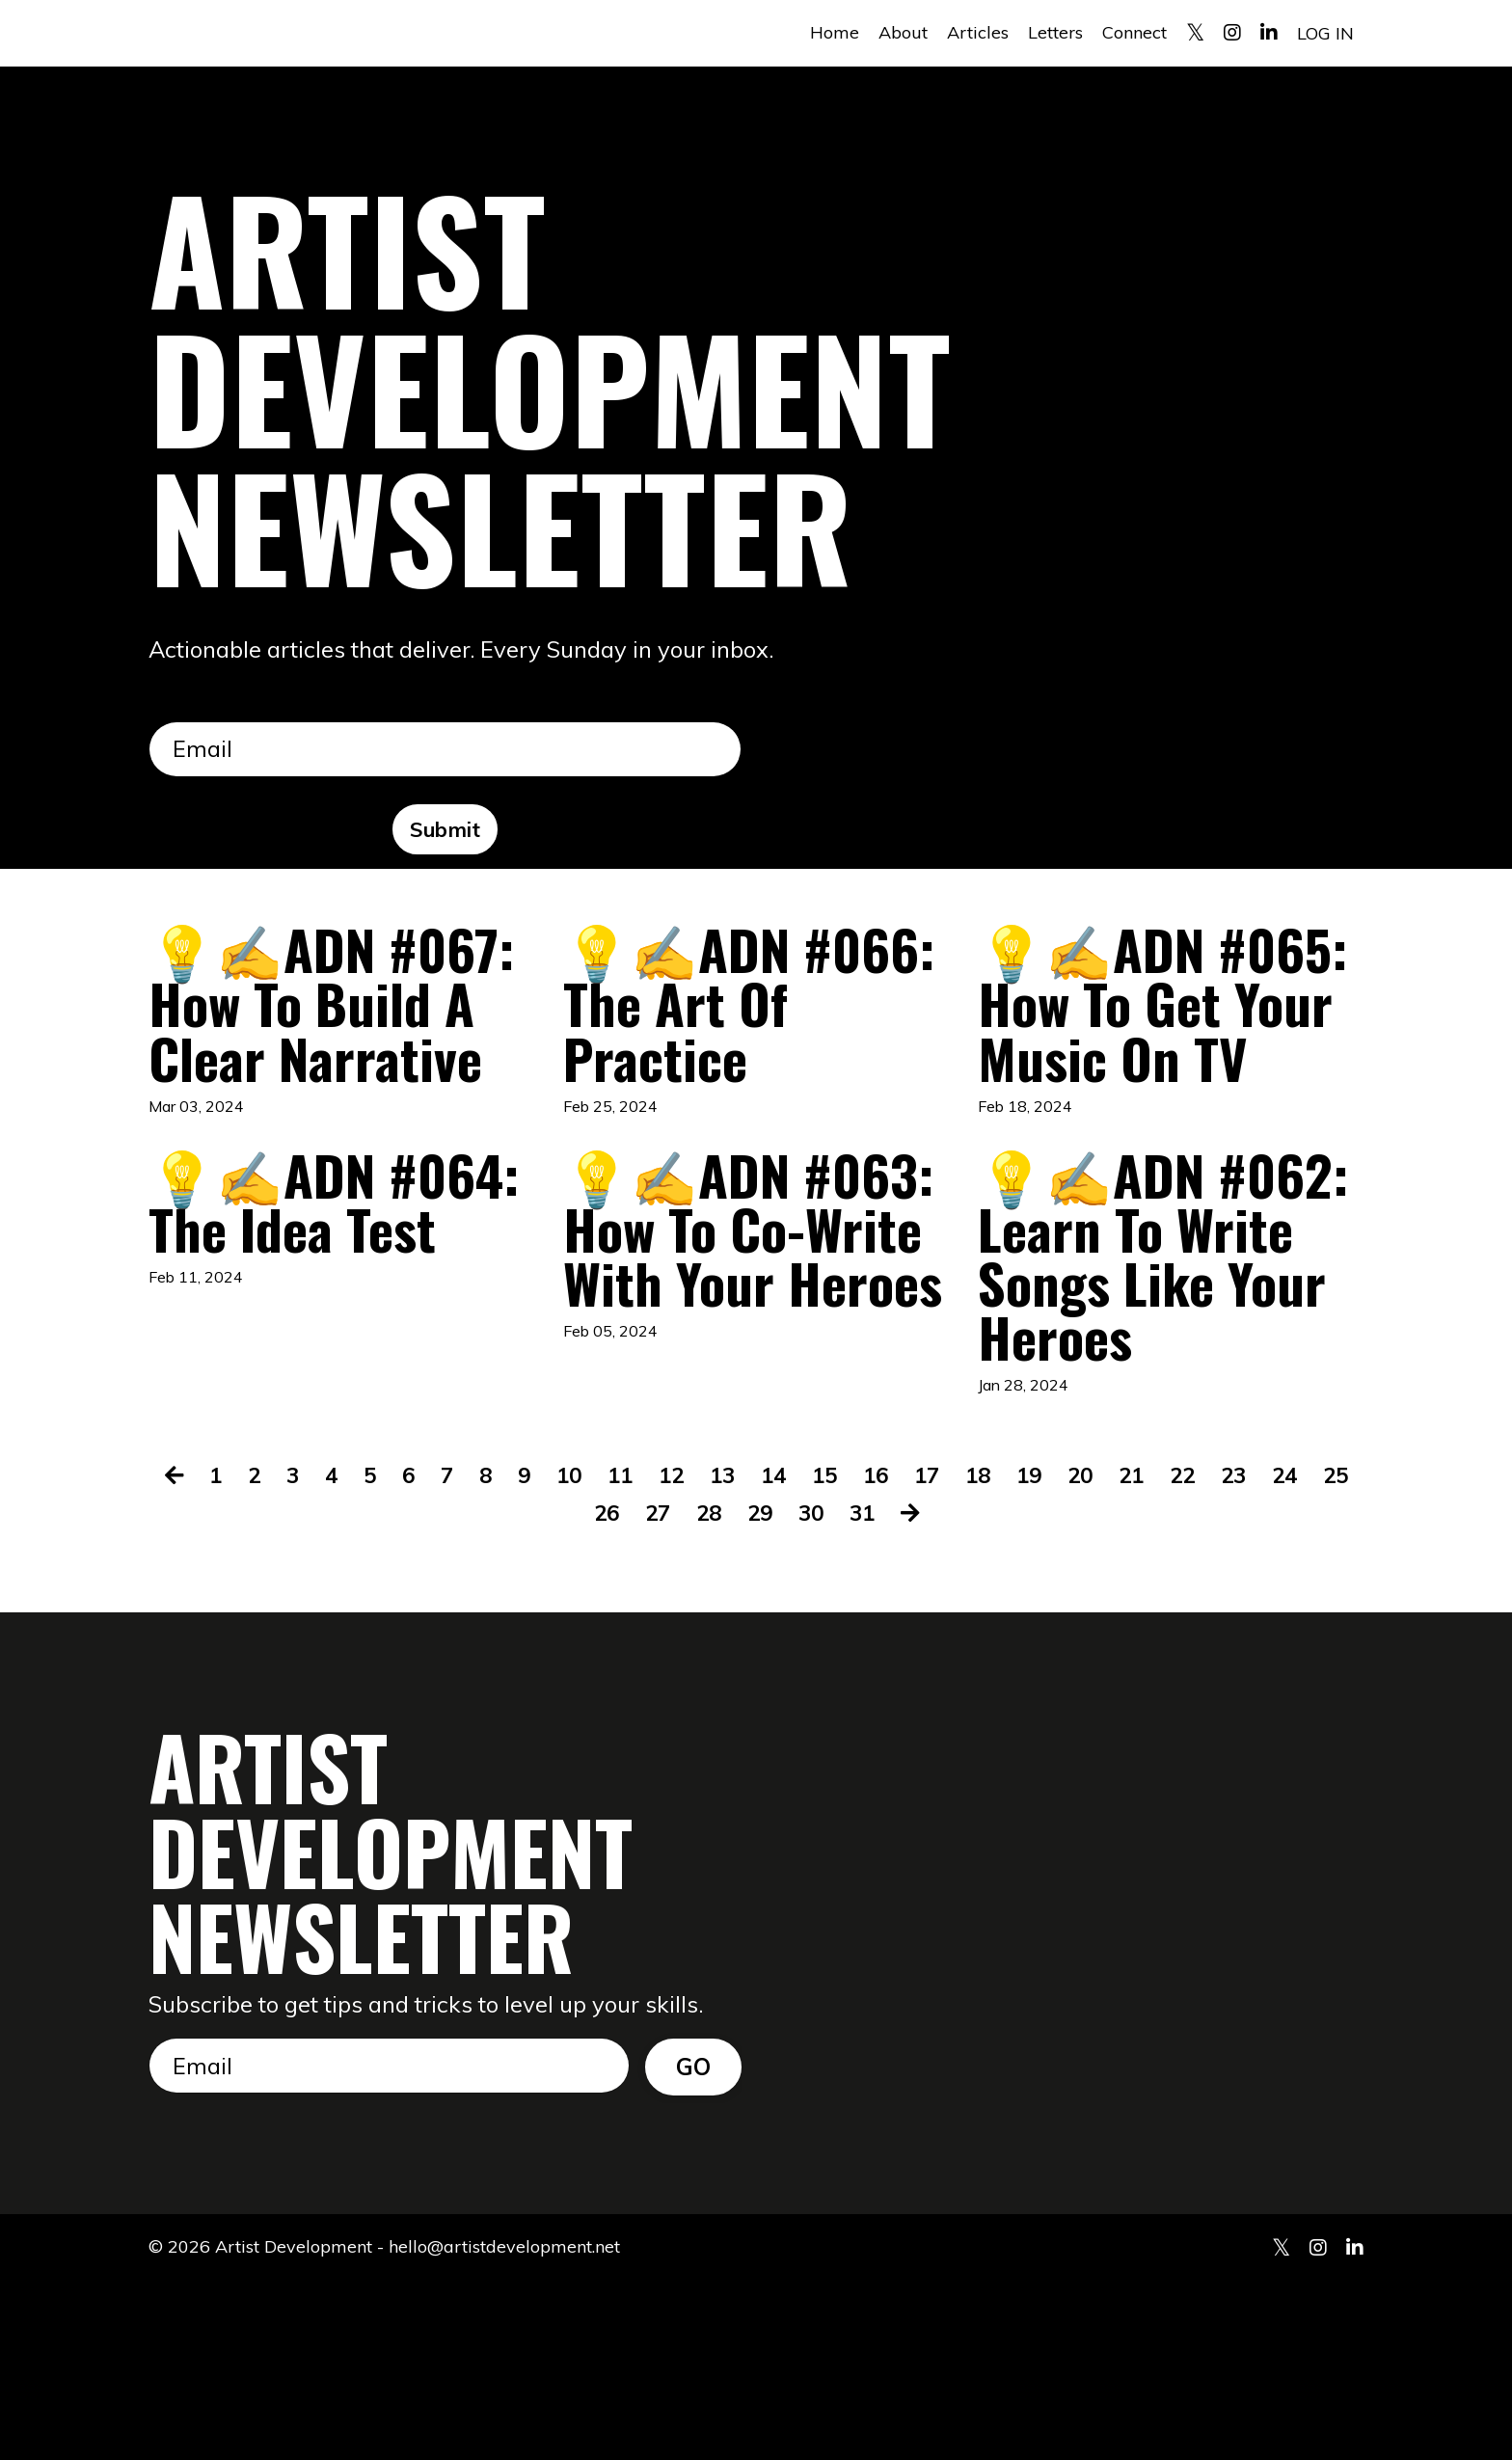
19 (1063, 1652)
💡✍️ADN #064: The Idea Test (335, 1326)
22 (1222, 1652)
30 (838, 1689)
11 (639, 1652)
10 (586, 1652)
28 (732, 1689)
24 (1328, 1652)
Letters (1055, 32)
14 (798, 1652)
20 (1116, 1652)
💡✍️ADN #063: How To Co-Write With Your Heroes (732, 1356)
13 (745, 1652)
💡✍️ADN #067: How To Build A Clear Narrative (313, 1047)
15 (851, 1652)
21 (1169, 1652)
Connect (1134, 32)
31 (891, 1689)
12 (692, 1652)
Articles (978, 32)
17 (957, 1652)
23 (1275, 1652)
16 (904, 1652)
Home (834, 32)
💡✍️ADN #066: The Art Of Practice (735, 1016)
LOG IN (1325, 32)
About (903, 32)
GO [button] (694, 2244)
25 (573, 1689)
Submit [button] (445, 830)
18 (1010, 1652)
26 (626, 1689)
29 (785, 1689)
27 (679, 1689)
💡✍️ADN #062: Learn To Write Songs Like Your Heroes (1163, 1387)
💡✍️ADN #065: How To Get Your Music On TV (1162, 1047)
